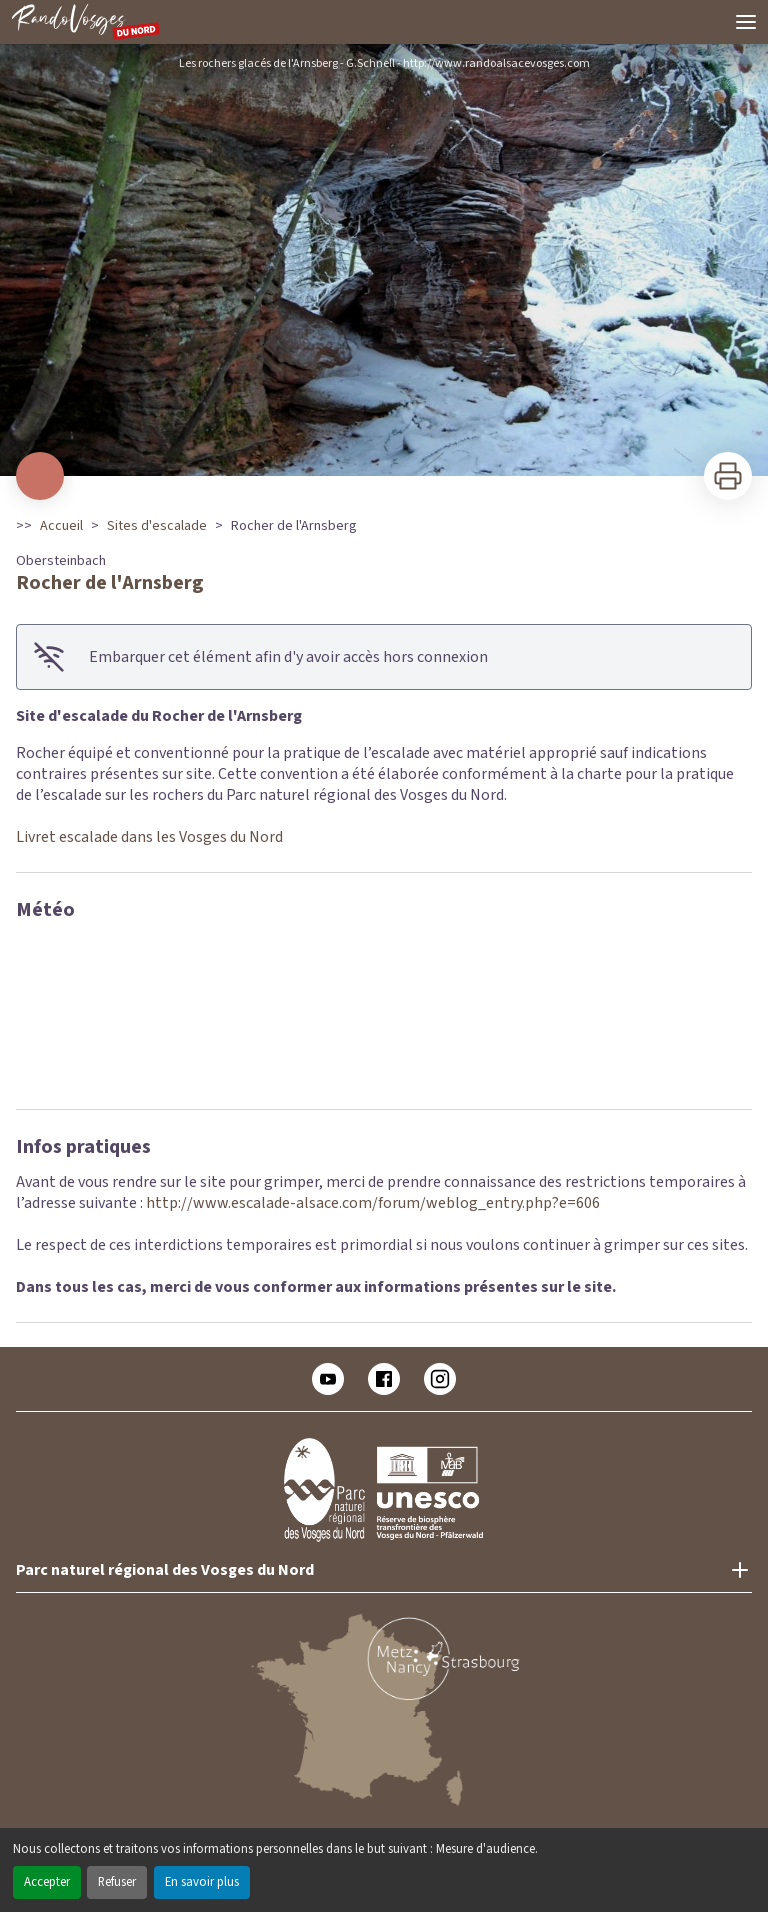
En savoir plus (202, 1882)
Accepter (47, 1882)
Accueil (61, 526)
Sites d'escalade (157, 526)
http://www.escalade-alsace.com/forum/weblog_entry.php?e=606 (373, 1203)
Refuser (117, 1882)
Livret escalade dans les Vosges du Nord (149, 837)
